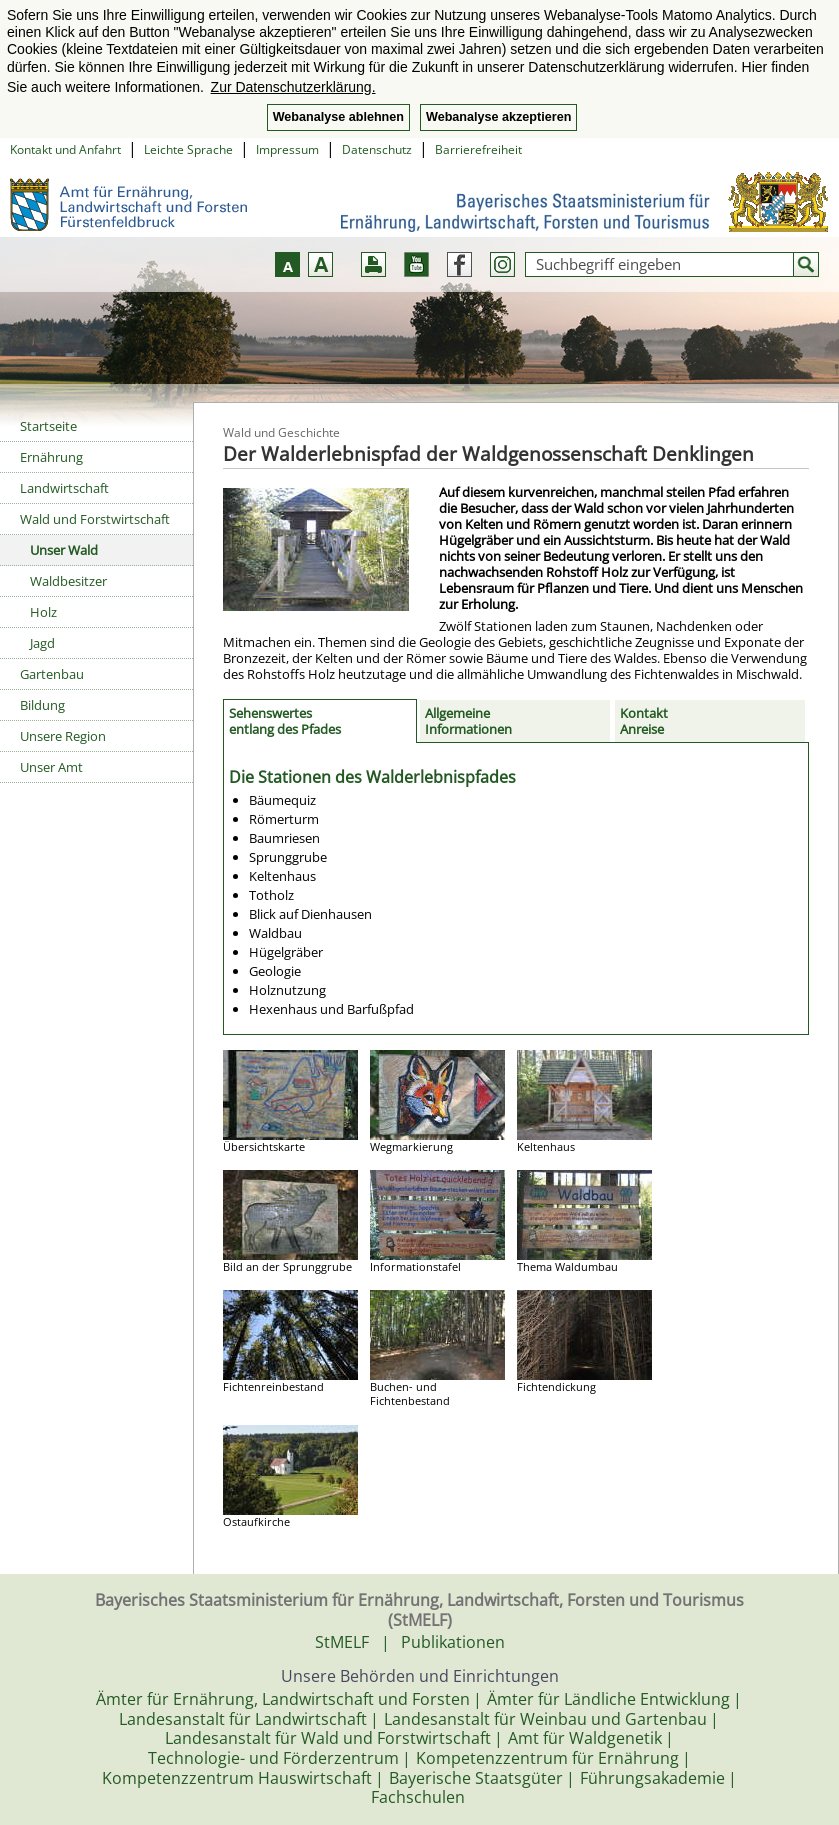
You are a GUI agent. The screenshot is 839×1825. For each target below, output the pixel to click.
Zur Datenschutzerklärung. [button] (293, 87)
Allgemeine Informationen (468, 721)
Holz (43, 612)
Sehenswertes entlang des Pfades (285, 721)
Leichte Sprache (188, 149)
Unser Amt (51, 767)
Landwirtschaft (64, 488)
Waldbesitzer (68, 581)
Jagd (42, 643)
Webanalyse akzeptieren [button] (498, 117)
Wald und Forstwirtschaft (95, 519)
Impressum (287, 149)
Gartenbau (52, 674)
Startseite (48, 426)
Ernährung (51, 457)
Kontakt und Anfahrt (65, 149)
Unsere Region (63, 736)
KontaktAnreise (644, 721)
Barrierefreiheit (478, 149)
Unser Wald (64, 550)
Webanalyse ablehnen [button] (338, 117)
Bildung (42, 705)
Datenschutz (377, 149)
